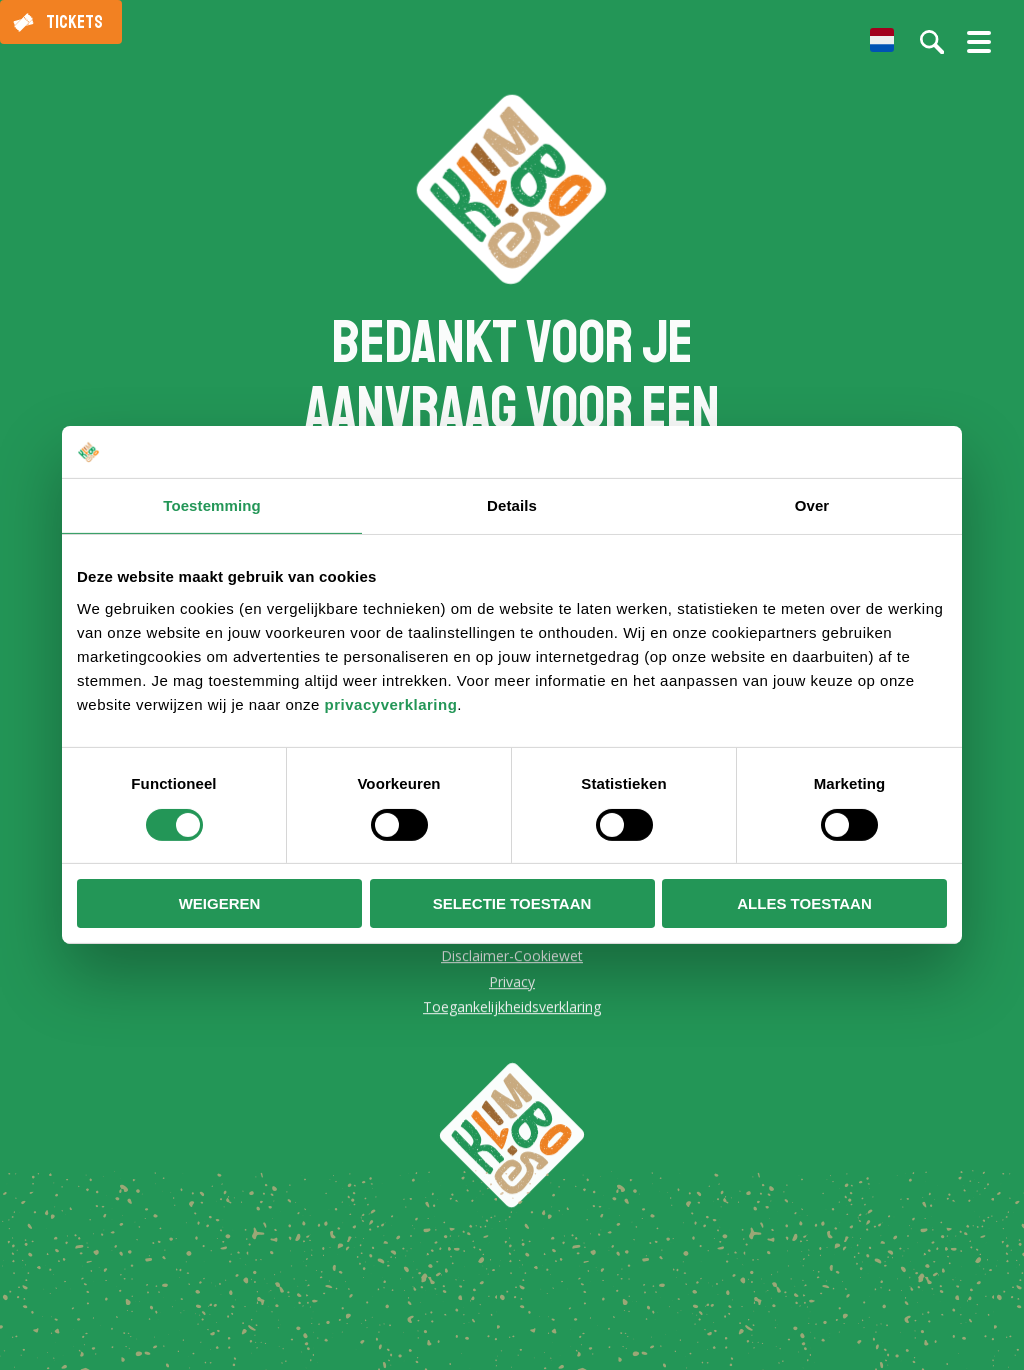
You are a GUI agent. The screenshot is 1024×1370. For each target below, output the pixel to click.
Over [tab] (812, 505)
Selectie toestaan (512, 903)
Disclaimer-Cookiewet (512, 957)
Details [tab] (512, 505)
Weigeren (220, 903)
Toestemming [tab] (212, 505)
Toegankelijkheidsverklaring (512, 1008)
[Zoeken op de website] (932, 42)
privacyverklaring (391, 704)
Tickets (74, 22)
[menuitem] (882, 40)
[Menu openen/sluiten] (979, 50)
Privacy (512, 983)
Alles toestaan (804, 903)
